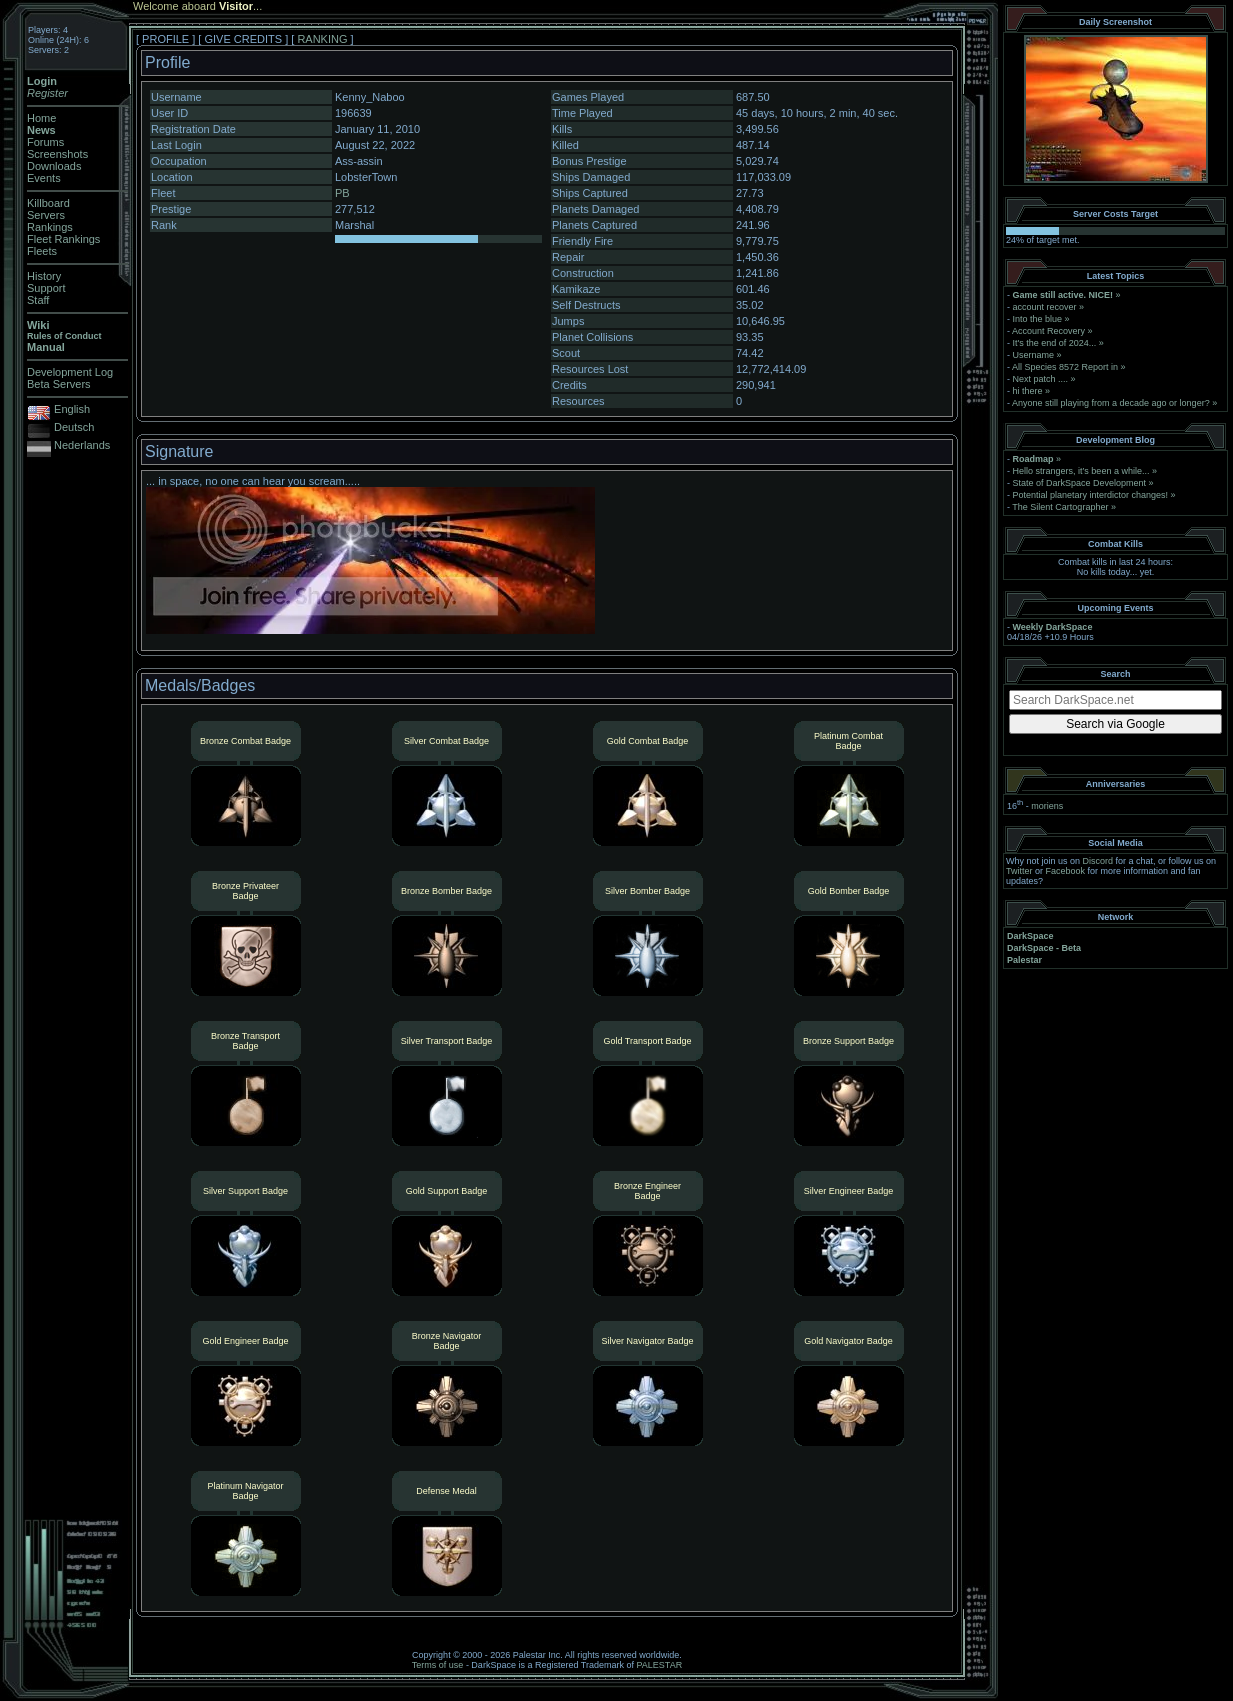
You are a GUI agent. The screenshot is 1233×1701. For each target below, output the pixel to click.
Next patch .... (1041, 379)
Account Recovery (1048, 331)
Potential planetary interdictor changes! (1091, 495)
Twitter (1019, 871)
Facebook (1066, 871)
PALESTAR (659, 1665)
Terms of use (438, 1665)
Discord (1098, 861)
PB (342, 193)
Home (41, 118)
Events (44, 178)
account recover (1045, 307)
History (44, 276)
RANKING (322, 39)
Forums (45, 142)
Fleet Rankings (63, 239)
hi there (1028, 391)
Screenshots (57, 154)
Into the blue (1038, 319)
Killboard (48, 203)
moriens (1047, 806)
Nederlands (82, 445)
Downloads (54, 166)
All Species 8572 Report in (1065, 367)
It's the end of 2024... (1055, 343)
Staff (38, 300)
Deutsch (74, 427)
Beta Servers (59, 384)
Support (46, 288)
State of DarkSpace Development (1080, 483)
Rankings (50, 227)
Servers (46, 215)
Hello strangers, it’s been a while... (1081, 471)
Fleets (42, 251)
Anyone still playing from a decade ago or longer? (1111, 403)
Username (1034, 355)
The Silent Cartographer (1060, 507)
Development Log (70, 372)
